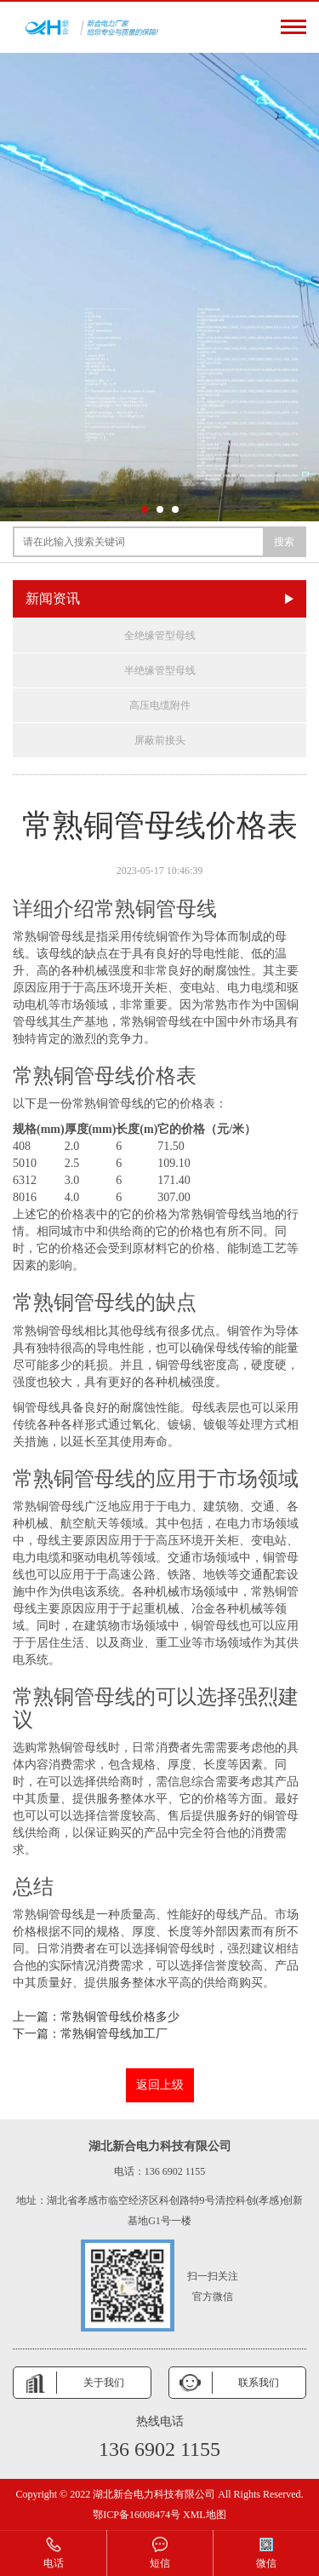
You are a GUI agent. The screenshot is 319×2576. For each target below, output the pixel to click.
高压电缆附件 (160, 705)
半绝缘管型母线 (160, 670)
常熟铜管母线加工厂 (114, 2033)
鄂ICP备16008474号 (136, 2515)
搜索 (284, 542)
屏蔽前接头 (159, 740)
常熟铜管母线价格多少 (119, 2016)
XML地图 (204, 2515)
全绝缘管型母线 (160, 635)
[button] (144, 509)
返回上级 (160, 2085)
